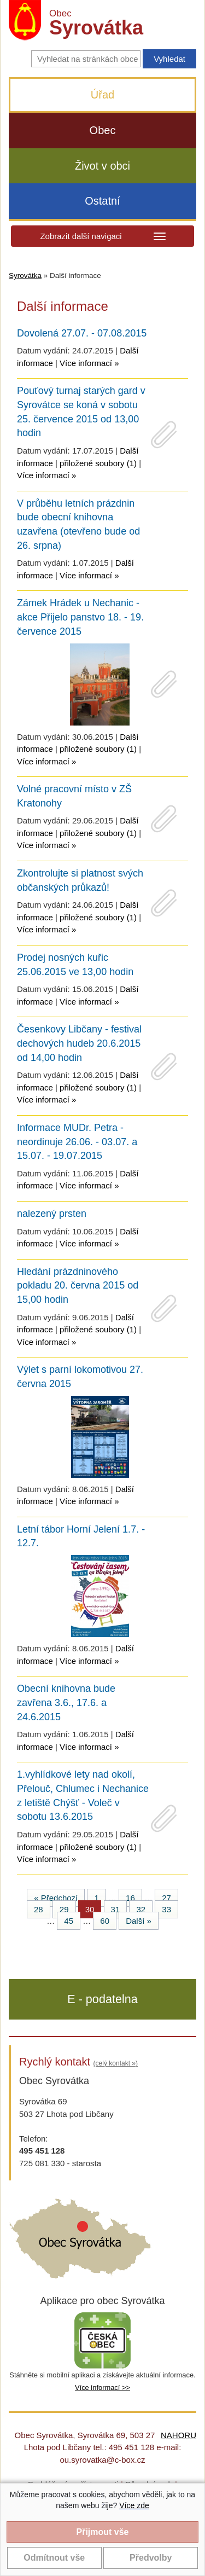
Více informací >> (102, 2387)
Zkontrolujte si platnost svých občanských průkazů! (80, 880)
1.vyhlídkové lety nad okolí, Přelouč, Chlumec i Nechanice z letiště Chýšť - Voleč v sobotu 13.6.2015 (83, 1795)
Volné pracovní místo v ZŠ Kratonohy (74, 796)
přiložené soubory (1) (98, 463)
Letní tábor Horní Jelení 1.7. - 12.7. (81, 1536)
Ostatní (102, 201)
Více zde (134, 2505)
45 (68, 1920)
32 (140, 1909)
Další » (138, 1920)
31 (115, 1909)
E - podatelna (102, 1999)
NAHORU (178, 2435)
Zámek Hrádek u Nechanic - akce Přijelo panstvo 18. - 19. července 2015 (80, 616)
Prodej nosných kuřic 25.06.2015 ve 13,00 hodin (75, 964)
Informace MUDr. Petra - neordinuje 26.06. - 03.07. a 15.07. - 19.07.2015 (77, 1141)
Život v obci (102, 166)
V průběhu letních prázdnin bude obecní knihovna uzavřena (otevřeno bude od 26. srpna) (78, 524)
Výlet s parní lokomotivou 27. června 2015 (80, 1376)
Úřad (102, 95)
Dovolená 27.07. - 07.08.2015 (82, 333)
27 (166, 1897)
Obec (103, 130)
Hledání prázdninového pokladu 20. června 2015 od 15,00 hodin (77, 1285)
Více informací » (89, 363)
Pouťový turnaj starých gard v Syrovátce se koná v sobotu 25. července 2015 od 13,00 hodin (81, 411)
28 (38, 1909)
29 (64, 1909)
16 (130, 1897)
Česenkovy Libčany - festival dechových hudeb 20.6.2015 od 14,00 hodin (79, 1043)
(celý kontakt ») (115, 2063)
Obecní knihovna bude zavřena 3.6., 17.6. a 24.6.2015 (66, 1702)
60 (104, 1920)
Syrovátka (25, 275)
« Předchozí (56, 1897)
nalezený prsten (51, 1213)
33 (166, 1909)
